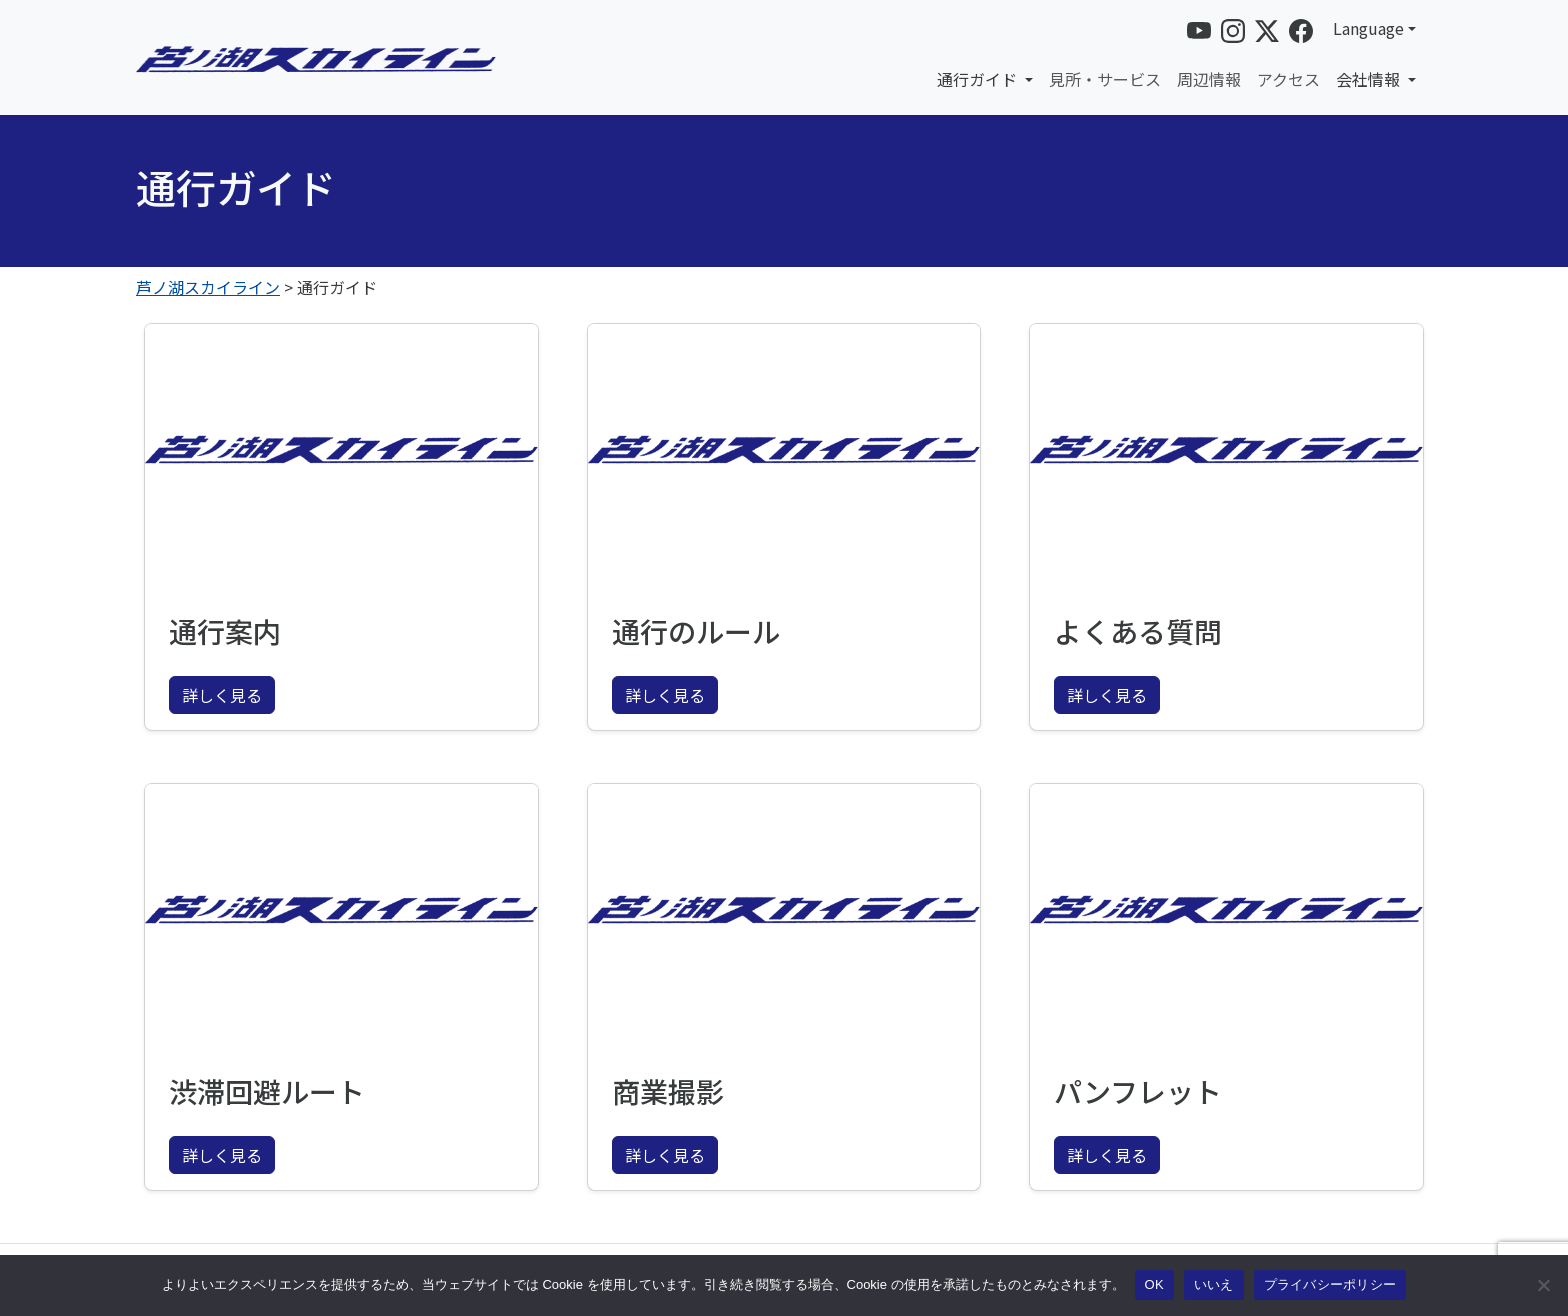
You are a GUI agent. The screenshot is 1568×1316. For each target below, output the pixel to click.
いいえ (1214, 1284)
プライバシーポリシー (1330, 1284)
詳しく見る (222, 695)
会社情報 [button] (1370, 79)
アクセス (1288, 79)
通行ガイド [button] (979, 79)
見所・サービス (1105, 79)
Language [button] (1368, 28)
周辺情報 (1209, 79)
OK (1154, 1284)
